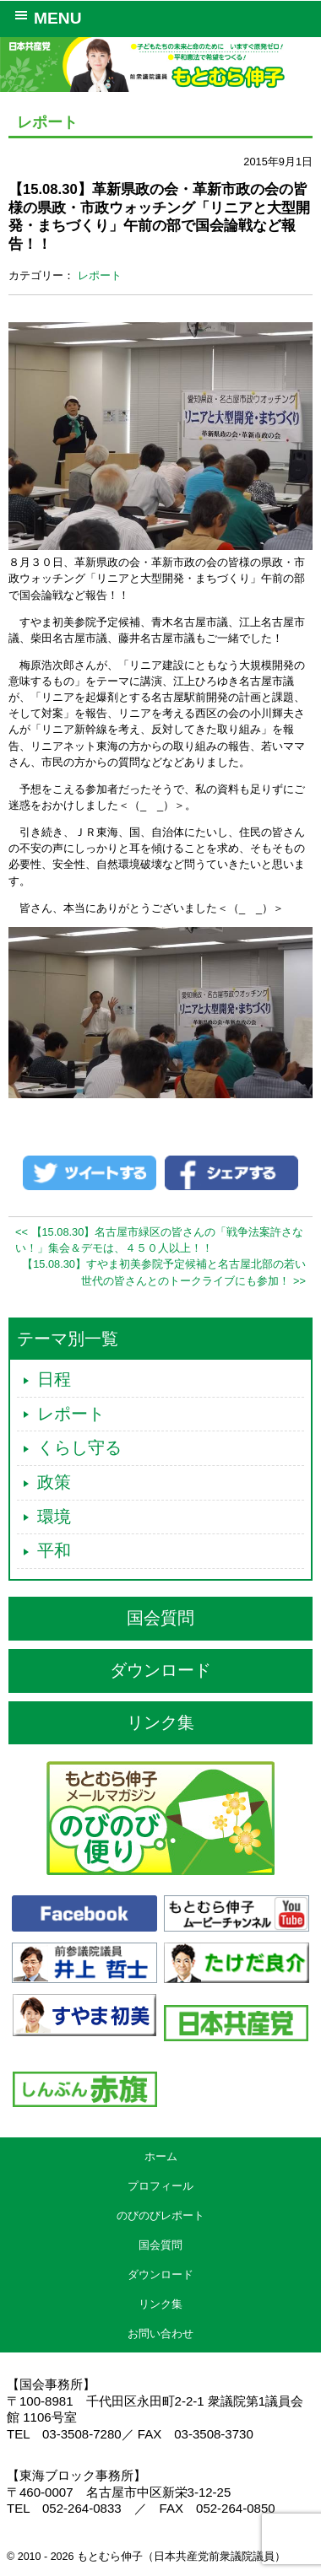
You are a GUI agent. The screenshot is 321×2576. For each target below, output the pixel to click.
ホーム (160, 2156)
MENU (45, 17)
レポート (100, 275)
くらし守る (79, 1447)
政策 (54, 1482)
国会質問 (160, 1618)
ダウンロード (160, 1670)
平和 (54, 1550)
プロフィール (160, 2186)
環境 (54, 1516)
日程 (54, 1379)
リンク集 (160, 1722)
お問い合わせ (160, 2333)
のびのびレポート (160, 2215)
